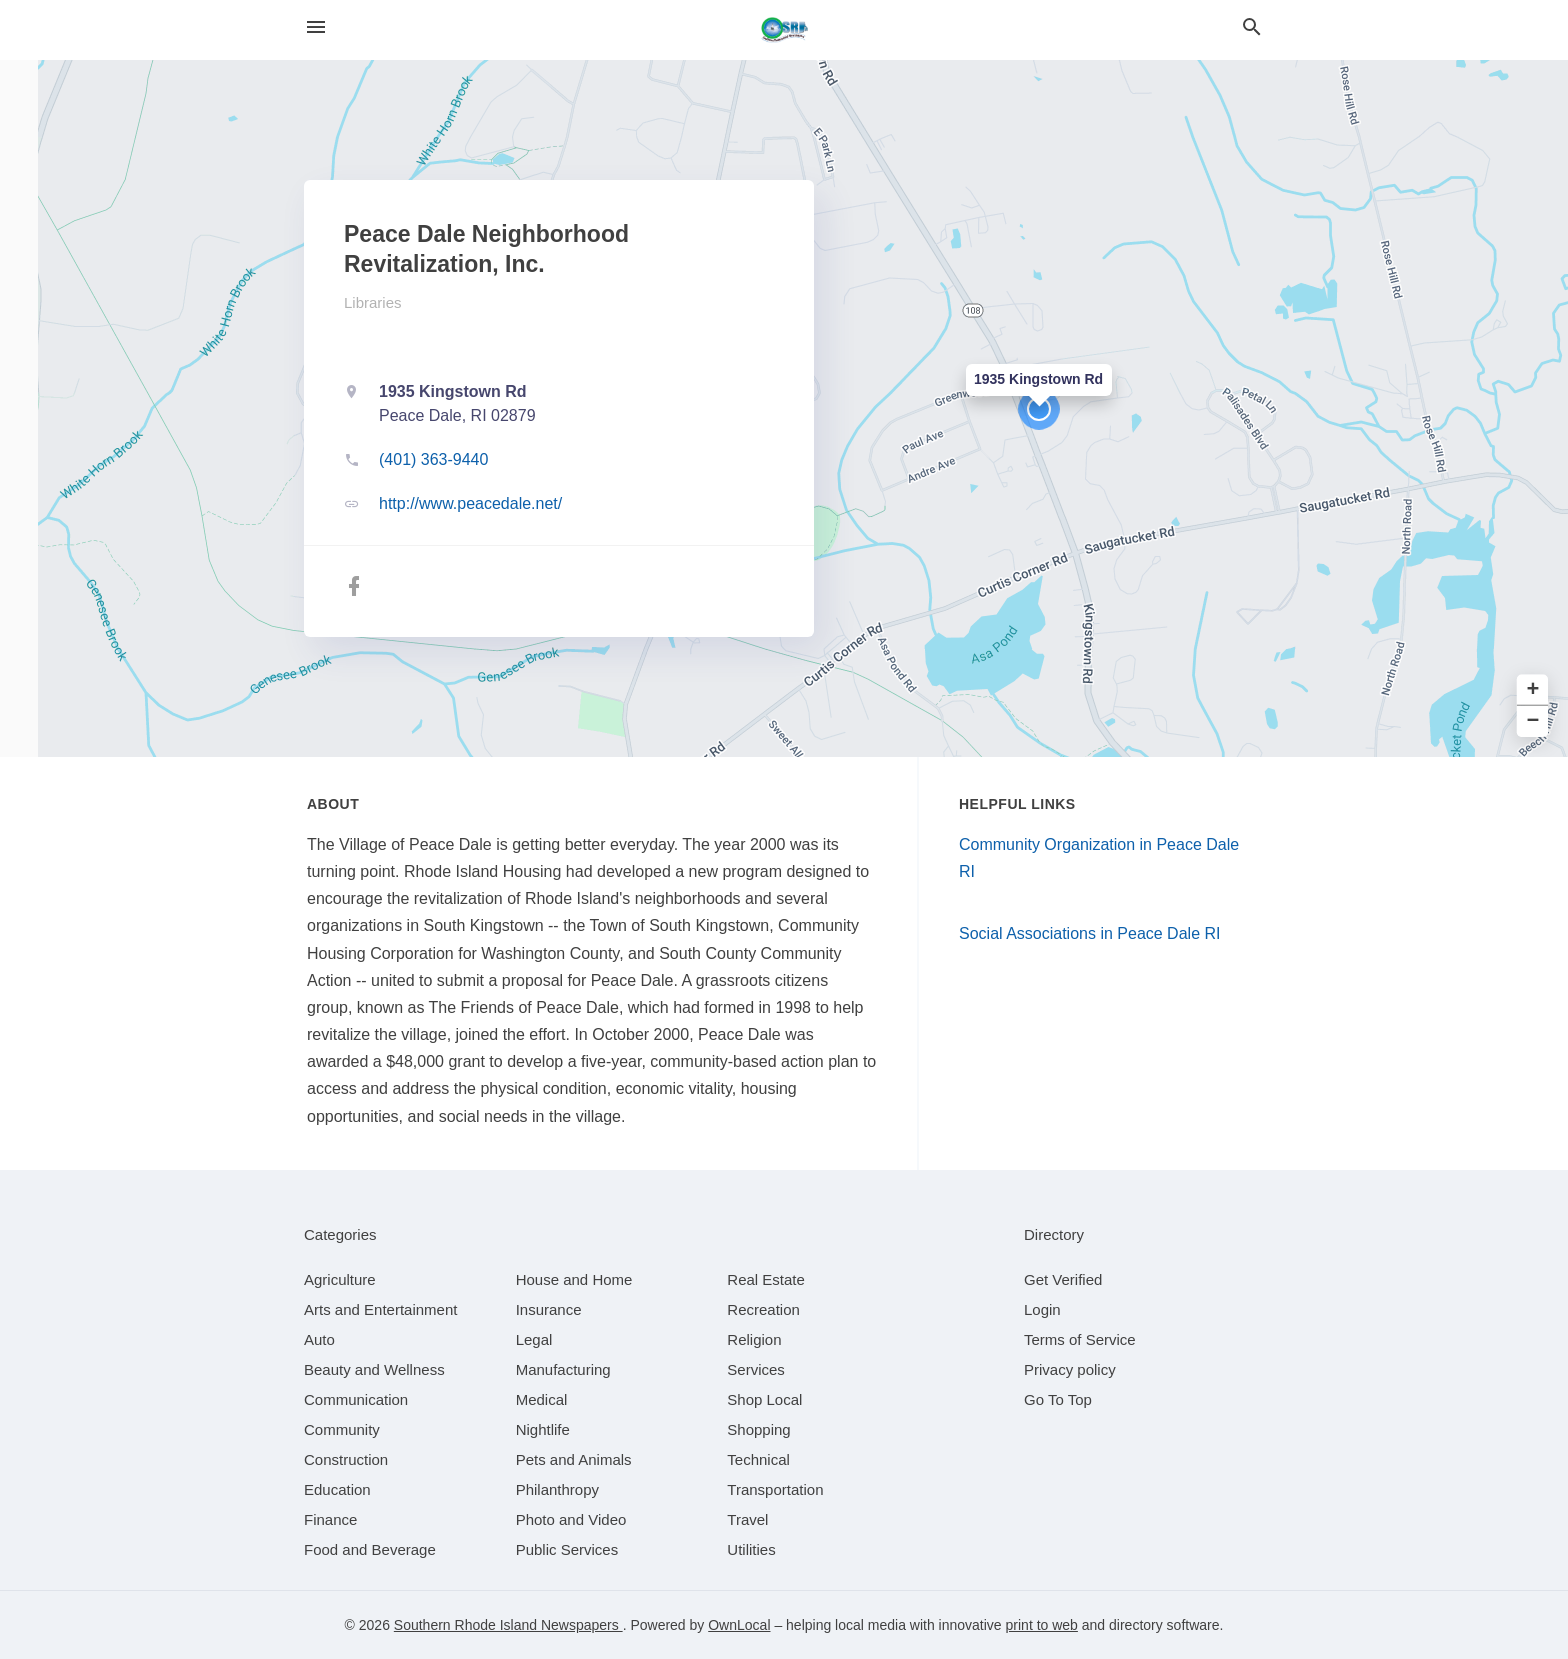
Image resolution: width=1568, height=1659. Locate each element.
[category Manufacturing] (563, 1369)
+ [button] (1533, 690)
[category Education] (337, 1489)
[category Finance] (330, 1519)
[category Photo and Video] (571, 1519)
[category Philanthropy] (557, 1489)
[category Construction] (346, 1459)
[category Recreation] (763, 1309)
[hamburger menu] (316, 27)
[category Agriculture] (340, 1279)
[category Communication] (356, 1399)
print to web (1042, 1625)
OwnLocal (739, 1625)
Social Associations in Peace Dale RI (1089, 933)
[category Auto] (319, 1339)
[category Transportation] (775, 1489)
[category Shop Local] (764, 1399)
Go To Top (1058, 1399)
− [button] (1533, 721)
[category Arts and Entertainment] (380, 1309)
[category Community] (342, 1429)
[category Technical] (758, 1459)
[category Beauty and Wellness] (374, 1369)
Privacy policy (1070, 1369)
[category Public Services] (567, 1549)
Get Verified (1063, 1279)
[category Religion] (754, 1339)
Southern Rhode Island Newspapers (508, 1625)
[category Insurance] (549, 1309)
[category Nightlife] (543, 1429)
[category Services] (756, 1369)
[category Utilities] (751, 1549)
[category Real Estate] (766, 1279)
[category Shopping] (758, 1429)
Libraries (373, 302)
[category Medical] (542, 1399)
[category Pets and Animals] (574, 1459)
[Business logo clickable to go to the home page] (784, 30)
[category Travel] (747, 1519)
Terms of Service (1080, 1339)
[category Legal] (534, 1339)
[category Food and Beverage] (370, 1549)
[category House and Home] (574, 1279)
